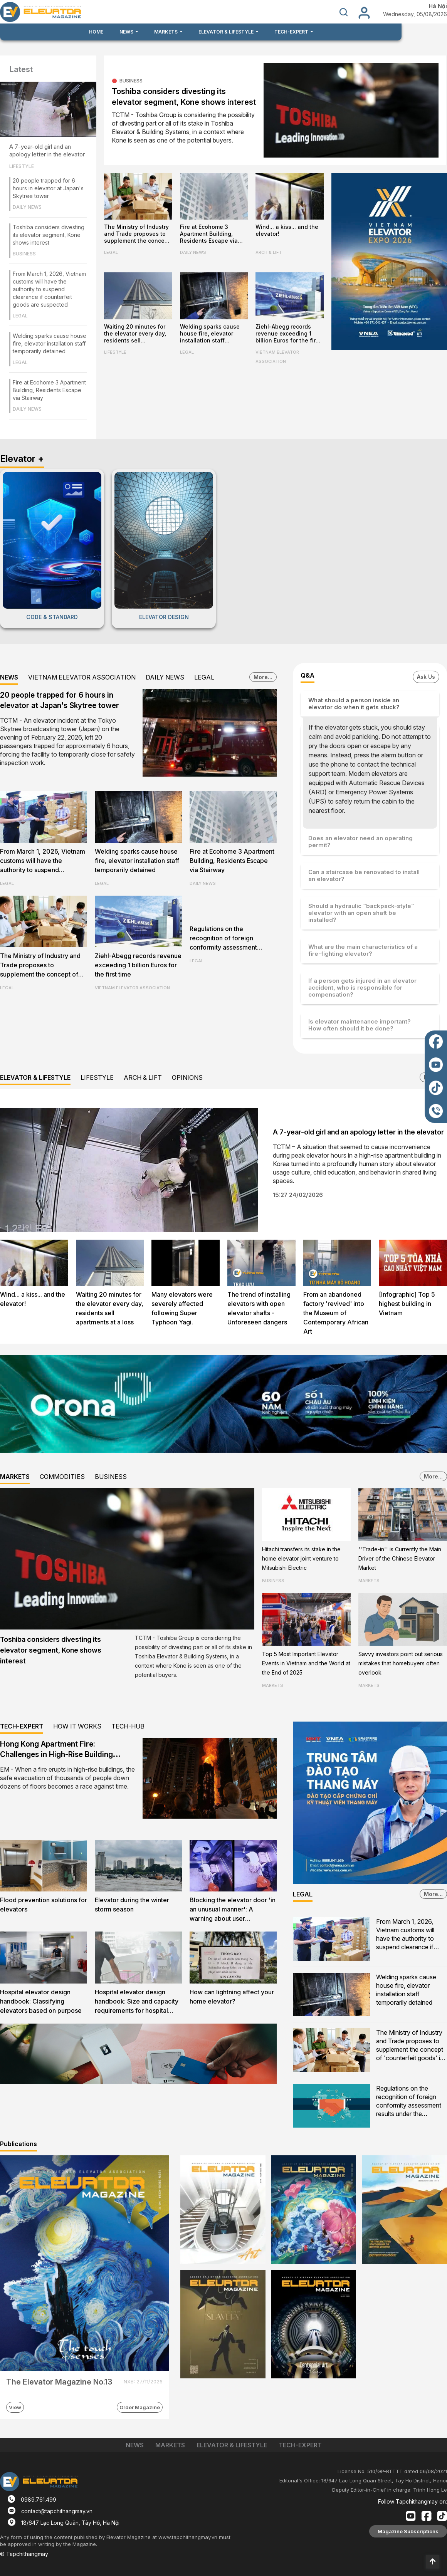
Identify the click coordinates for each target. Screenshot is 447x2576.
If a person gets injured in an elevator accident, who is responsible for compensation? (362, 987)
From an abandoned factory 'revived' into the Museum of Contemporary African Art (335, 1313)
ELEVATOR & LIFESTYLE (35, 1077)
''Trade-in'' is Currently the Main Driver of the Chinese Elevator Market (399, 1558)
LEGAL (20, 316)
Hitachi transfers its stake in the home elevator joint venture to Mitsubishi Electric (301, 1558)
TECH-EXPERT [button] (291, 32)
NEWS (9, 677)
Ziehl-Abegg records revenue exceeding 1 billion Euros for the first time (288, 333)
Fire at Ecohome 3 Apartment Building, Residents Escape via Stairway (49, 390)
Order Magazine (139, 2407)
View (15, 2407)
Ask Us (426, 676)
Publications (18, 2144)
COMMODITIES (62, 1476)
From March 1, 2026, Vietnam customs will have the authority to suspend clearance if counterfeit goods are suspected (49, 289)
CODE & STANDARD (52, 617)
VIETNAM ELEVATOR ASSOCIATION (277, 356)
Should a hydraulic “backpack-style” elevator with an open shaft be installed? (361, 912)
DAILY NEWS (27, 207)
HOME (96, 32)
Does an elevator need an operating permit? (360, 841)
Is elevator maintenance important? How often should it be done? (359, 1025)
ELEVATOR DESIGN (164, 617)
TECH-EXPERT (21, 1726)
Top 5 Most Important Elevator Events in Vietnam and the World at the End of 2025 (306, 1663)
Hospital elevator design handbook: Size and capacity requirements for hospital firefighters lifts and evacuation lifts (136, 2002)
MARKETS (15, 1476)
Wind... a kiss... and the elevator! (286, 230)
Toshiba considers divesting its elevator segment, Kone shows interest (48, 235)
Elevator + (22, 458)
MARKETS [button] (166, 32)
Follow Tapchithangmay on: (412, 2501)
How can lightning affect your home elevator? (232, 1996)
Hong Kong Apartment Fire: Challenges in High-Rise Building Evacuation (56, 1754)
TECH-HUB (128, 1726)
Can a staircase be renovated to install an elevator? (364, 875)
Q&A (307, 675)
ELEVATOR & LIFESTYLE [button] (226, 32)
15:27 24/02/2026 (298, 1195)
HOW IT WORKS (77, 1726)
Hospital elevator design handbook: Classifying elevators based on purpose (41, 2001)
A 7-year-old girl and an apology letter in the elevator (47, 150)
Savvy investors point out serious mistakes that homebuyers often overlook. (400, 1663)
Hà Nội (438, 6)
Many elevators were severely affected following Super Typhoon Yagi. (182, 1308)
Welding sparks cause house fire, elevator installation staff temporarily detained (49, 343)
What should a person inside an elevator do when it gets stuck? (354, 703)
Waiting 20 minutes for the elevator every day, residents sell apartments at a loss (135, 333)
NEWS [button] (126, 32)
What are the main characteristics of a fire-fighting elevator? (363, 950)
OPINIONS (187, 1077)
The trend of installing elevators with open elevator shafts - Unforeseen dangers (259, 1308)
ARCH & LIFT (268, 252)
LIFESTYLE (21, 166)
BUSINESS (24, 254)
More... (263, 677)
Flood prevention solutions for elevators (43, 1904)
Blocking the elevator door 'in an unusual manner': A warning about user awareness (233, 1910)
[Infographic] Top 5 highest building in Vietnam (407, 1304)
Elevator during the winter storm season (132, 1904)
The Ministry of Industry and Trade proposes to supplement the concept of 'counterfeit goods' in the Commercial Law (137, 233)
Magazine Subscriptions (408, 2531)
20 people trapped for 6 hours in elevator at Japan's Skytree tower (48, 188)
